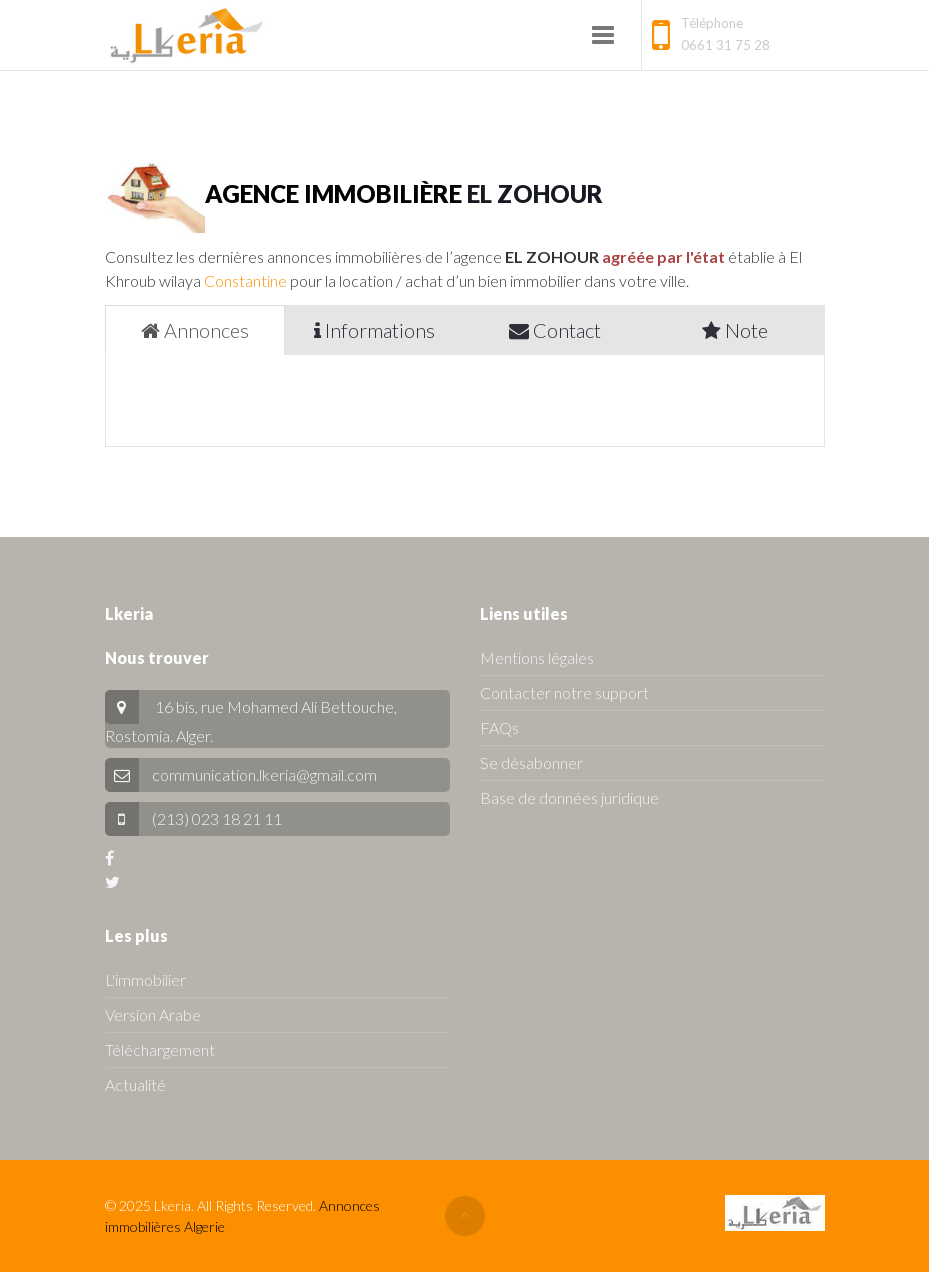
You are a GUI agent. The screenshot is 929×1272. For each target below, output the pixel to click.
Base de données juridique (569, 797)
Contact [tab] (555, 330)
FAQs (499, 727)
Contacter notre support (564, 692)
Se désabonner (531, 762)
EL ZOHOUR (535, 193)
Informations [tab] (374, 330)
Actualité (135, 1084)
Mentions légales (537, 657)
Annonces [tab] (195, 330)
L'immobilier (145, 979)
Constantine (245, 280)
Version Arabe (153, 1014)
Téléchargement (160, 1049)
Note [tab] (735, 330)
